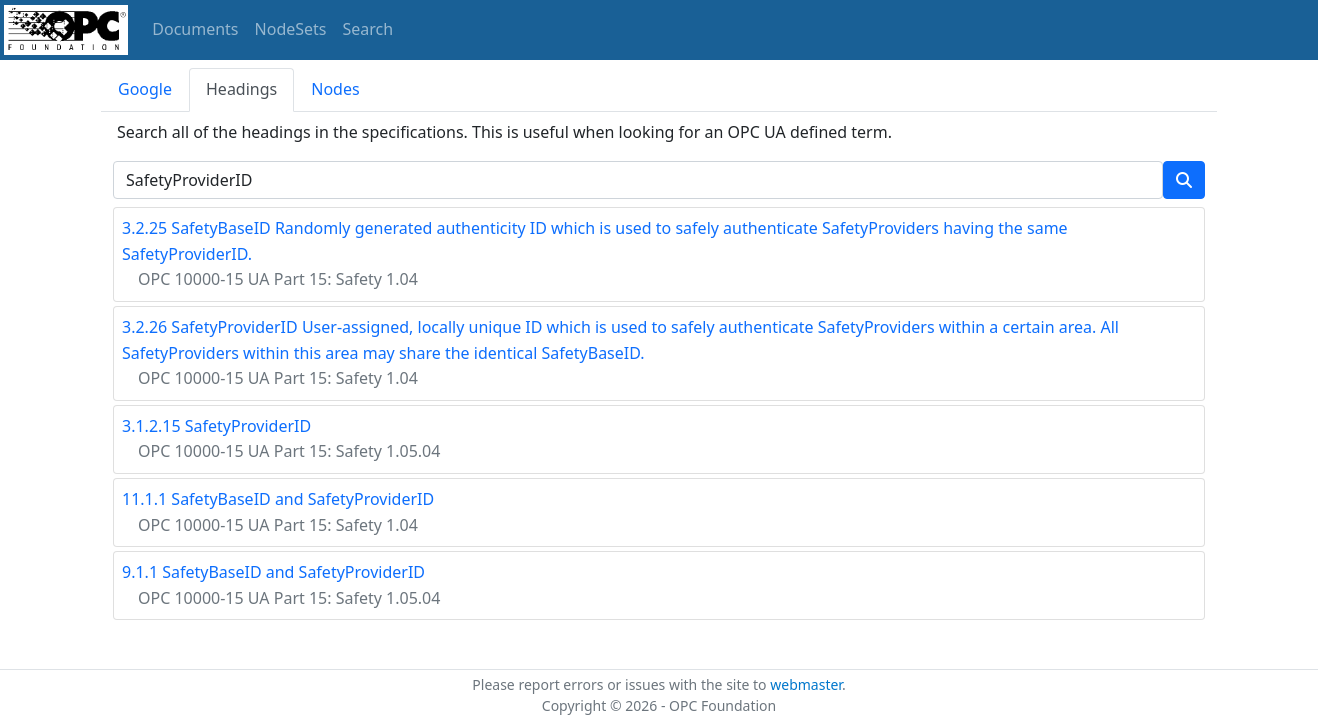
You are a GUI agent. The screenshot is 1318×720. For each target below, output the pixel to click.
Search (368, 29)
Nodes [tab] (335, 89)
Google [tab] (145, 89)
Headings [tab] (241, 89)
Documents (195, 29)
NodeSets (291, 29)
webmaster (806, 684)
